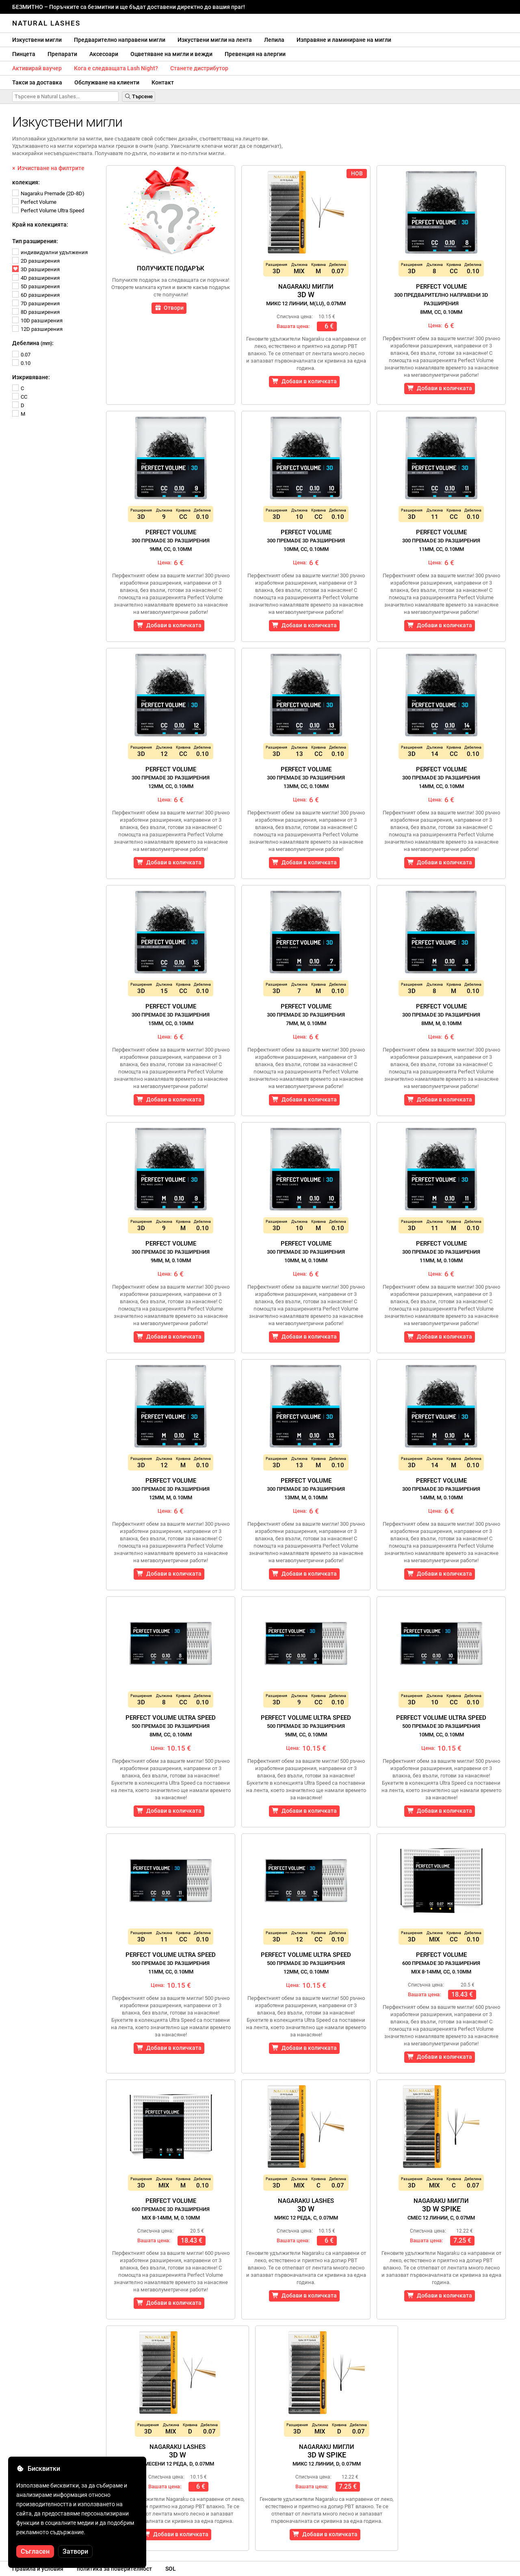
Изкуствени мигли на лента (215, 40)
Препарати (62, 54)
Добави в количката (304, 381)
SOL (170, 2568)
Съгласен (35, 2551)
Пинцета (23, 54)
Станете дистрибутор (199, 68)
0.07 (21, 355)
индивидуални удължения (50, 252)
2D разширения (36, 261)
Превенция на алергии (255, 54)
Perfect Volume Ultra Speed (48, 210)
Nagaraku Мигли (306, 295)
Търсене (138, 96)
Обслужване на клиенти (106, 82)
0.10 (21, 363)
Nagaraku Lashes (306, 2209)
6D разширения (36, 295)
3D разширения (36, 269)
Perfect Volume (34, 202)
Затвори (75, 2551)
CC (19, 397)
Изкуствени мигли (37, 40)
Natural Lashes (46, 23)
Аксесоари (103, 54)
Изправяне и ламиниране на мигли (344, 40)
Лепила (274, 40)
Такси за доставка (37, 82)
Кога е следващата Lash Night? (116, 68)
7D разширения (36, 303)
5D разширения (36, 286)
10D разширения (37, 320)
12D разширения (37, 329)
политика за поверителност (114, 2568)
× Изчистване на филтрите (48, 168)
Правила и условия (37, 2568)
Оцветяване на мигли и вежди (171, 54)
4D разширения (36, 278)
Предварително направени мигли (119, 40)
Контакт (163, 82)
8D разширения (36, 312)
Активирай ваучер (37, 68)
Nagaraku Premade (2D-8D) (48, 193)
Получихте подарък (170, 268)
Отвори (169, 307)
